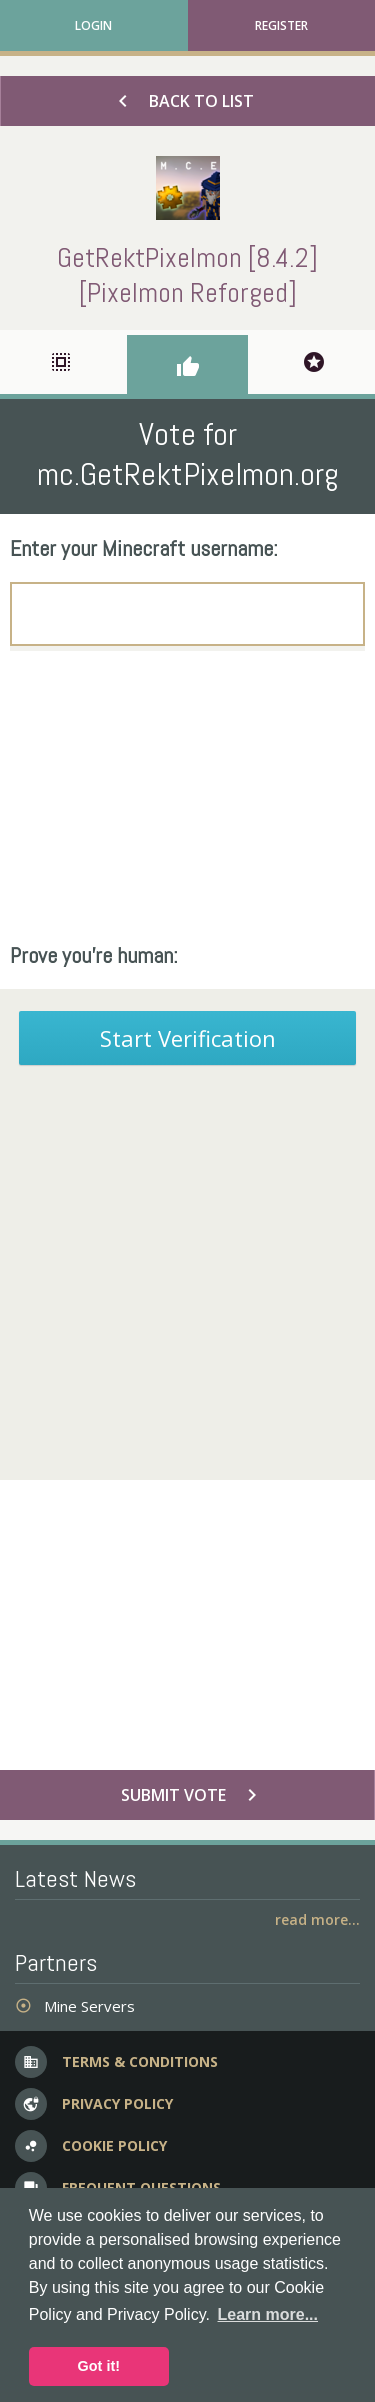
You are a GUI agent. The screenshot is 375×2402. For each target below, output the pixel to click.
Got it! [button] (99, 2366)
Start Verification (188, 1038)
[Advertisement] (187, 796)
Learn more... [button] (268, 2314)
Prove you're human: (94, 955)
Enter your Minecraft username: (144, 548)
